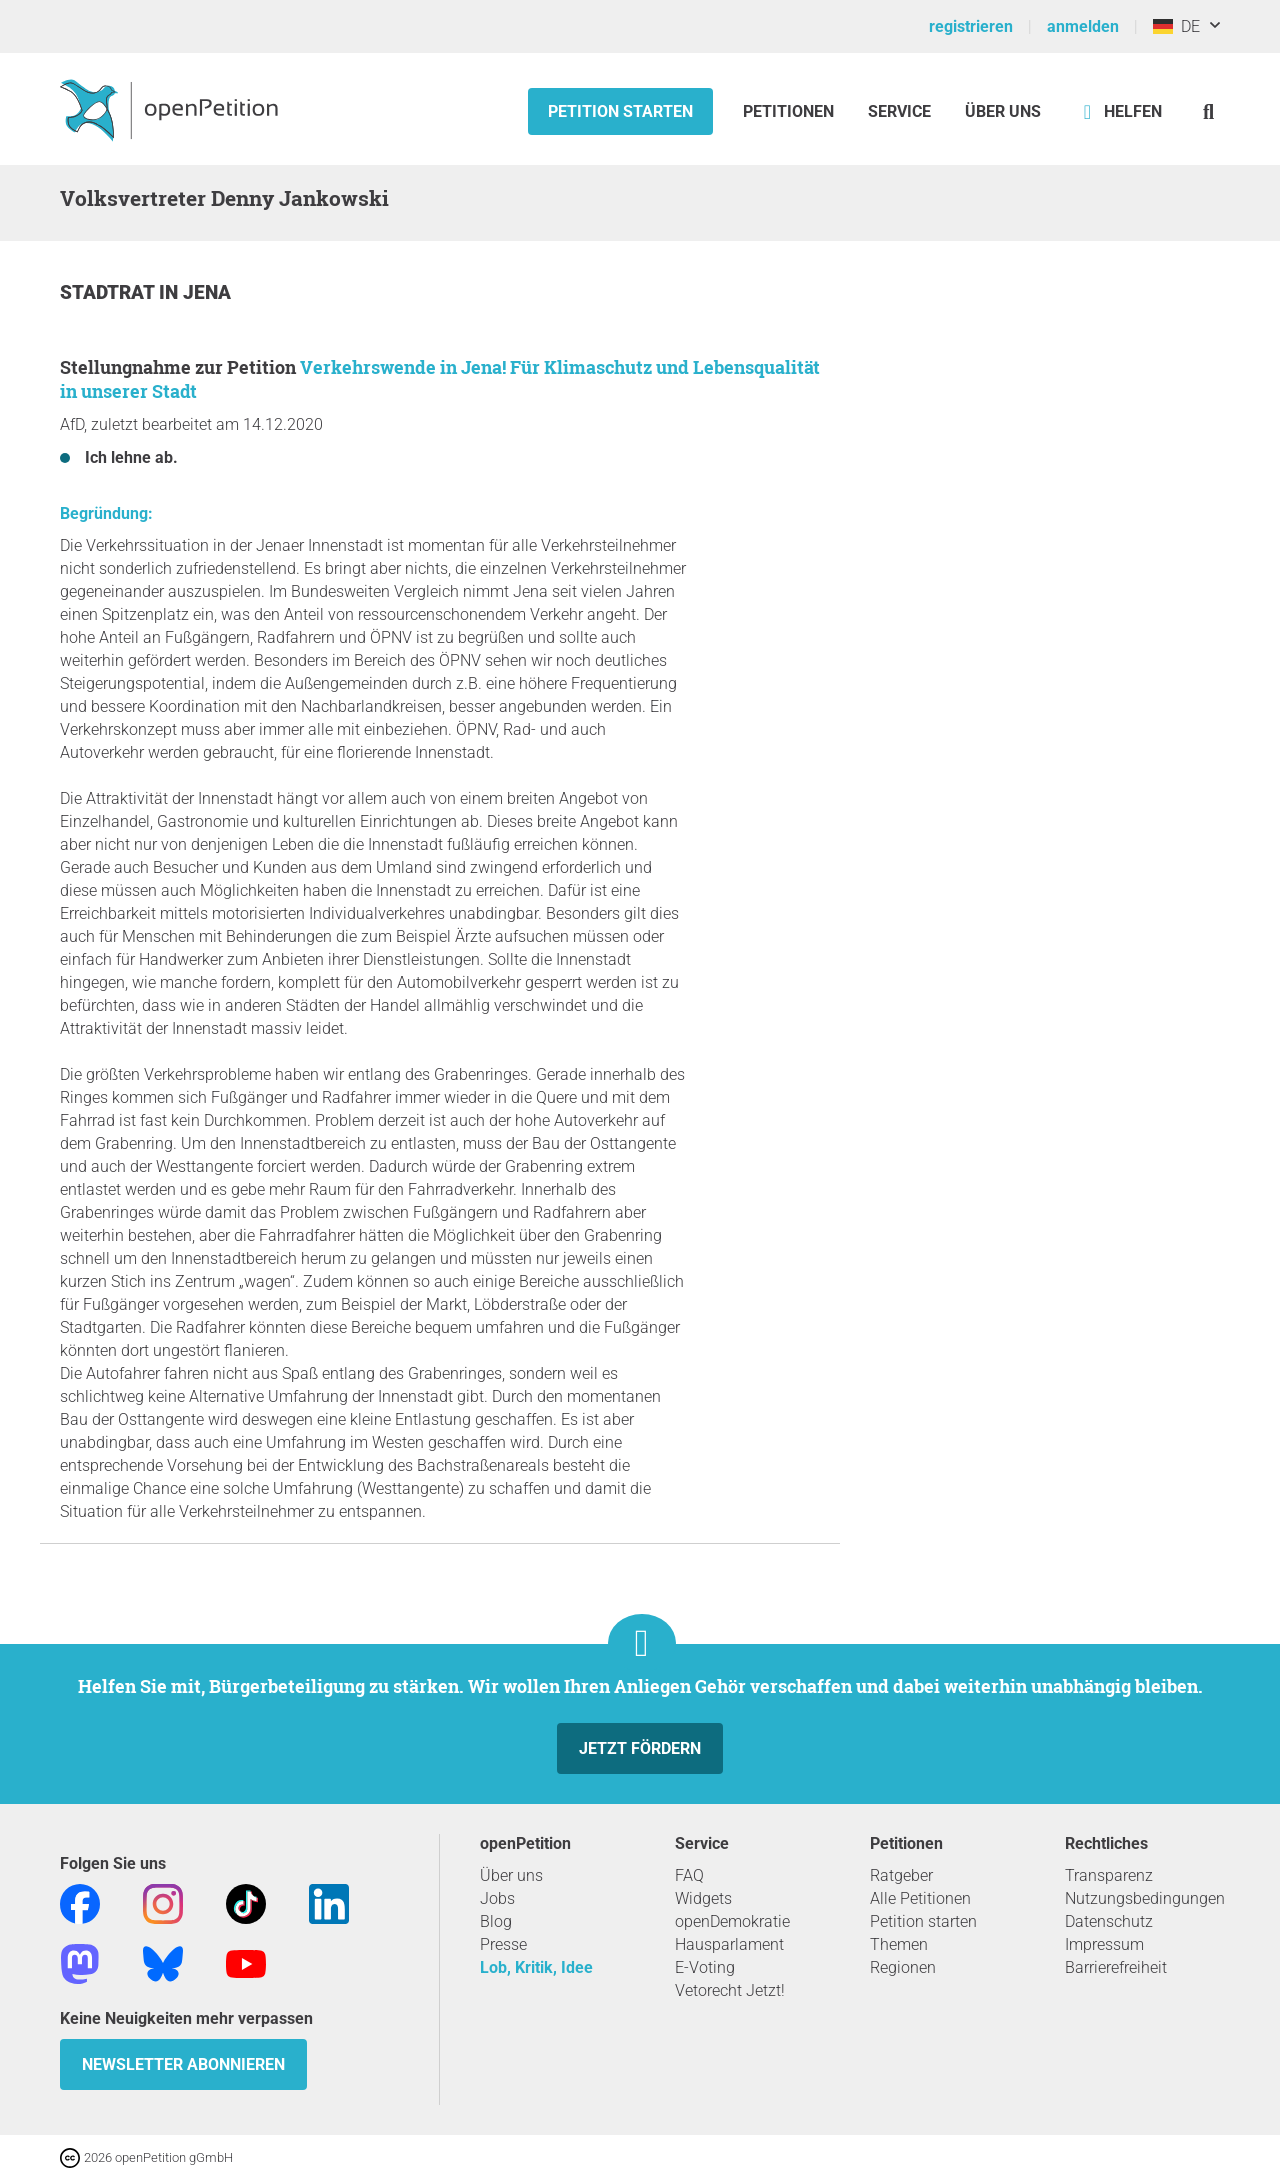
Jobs (497, 1898)
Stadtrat (109, 292)
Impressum (1104, 1944)
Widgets (703, 1898)
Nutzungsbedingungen (1145, 1898)
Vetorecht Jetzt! (730, 1990)
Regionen (903, 1967)
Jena (207, 292)
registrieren (971, 26)
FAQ (689, 1875)
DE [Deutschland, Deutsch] (1176, 26)
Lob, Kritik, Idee (536, 1967)
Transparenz (1109, 1875)
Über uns (511, 1875)
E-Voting (705, 1967)
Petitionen (790, 111)
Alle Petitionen (920, 1898)
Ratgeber (901, 1875)
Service (899, 111)
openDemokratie (732, 1921)
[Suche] (1208, 111)
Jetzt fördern (640, 1748)
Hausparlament (729, 1944)
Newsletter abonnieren (183, 2064)
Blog (496, 1921)
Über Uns (1003, 111)
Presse (503, 1944)
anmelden (1083, 26)
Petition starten (620, 111)
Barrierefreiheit (1116, 1967)
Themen (899, 1944)
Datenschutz (1109, 1921)
